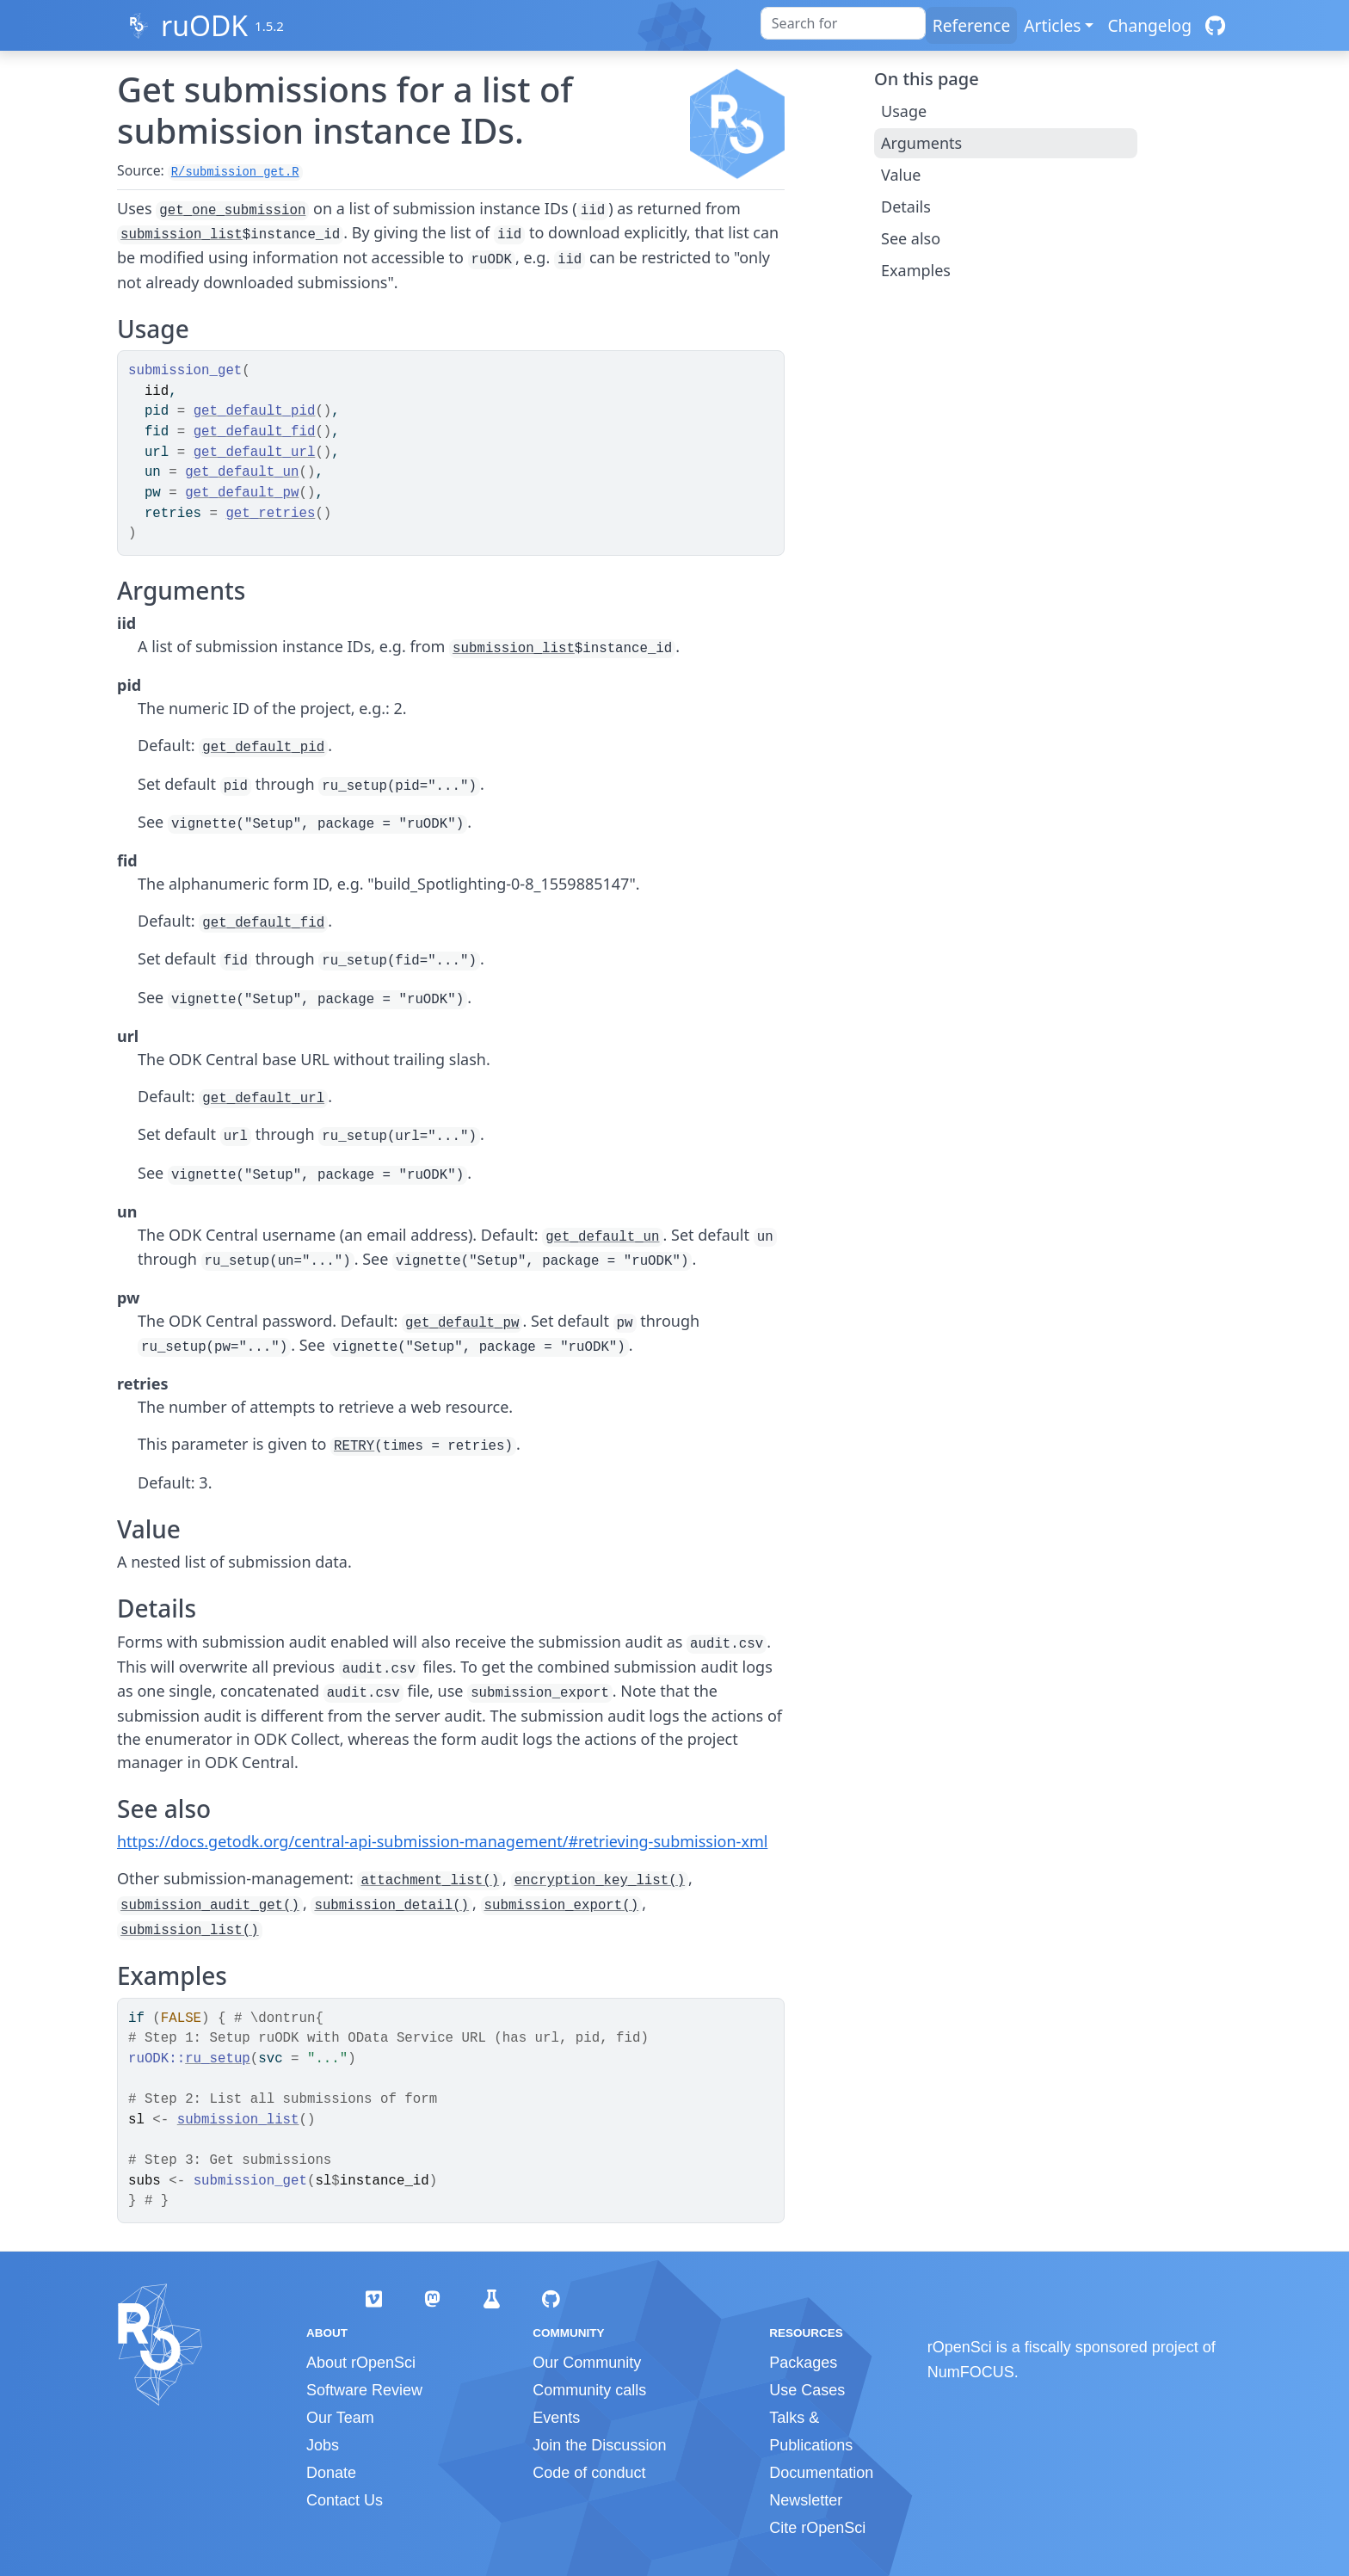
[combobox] (843, 23)
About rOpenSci (361, 2362)
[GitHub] (1215, 25)
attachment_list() (429, 1881)
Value (901, 174)
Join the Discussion (599, 2445)
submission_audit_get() (209, 1906)
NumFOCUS (970, 2372)
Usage (904, 111)
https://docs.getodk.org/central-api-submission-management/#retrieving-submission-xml (442, 1841)
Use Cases (807, 2390)
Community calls (589, 2390)
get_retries (270, 513)
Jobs (322, 2445)
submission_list (181, 235)
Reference (971, 25)
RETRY (354, 1446)
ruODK (204, 25)
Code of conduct (589, 2472)
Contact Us (344, 2500)
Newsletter (805, 2500)
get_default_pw (242, 493)
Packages (803, 2362)
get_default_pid (255, 411)
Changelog (1149, 25)
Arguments (921, 142)
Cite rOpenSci (817, 2527)
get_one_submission (232, 211)
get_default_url (255, 452)
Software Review (364, 2390)
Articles (1052, 25)
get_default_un (242, 472)
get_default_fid (255, 432)
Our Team (340, 2417)
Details (906, 206)
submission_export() (561, 1906)
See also (910, 238)
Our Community (587, 2362)
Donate (331, 2472)
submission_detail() (391, 1906)
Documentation (821, 2472)
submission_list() (189, 1930)
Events (556, 2417)
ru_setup (217, 2059)
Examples (916, 270)
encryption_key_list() (599, 1881)
